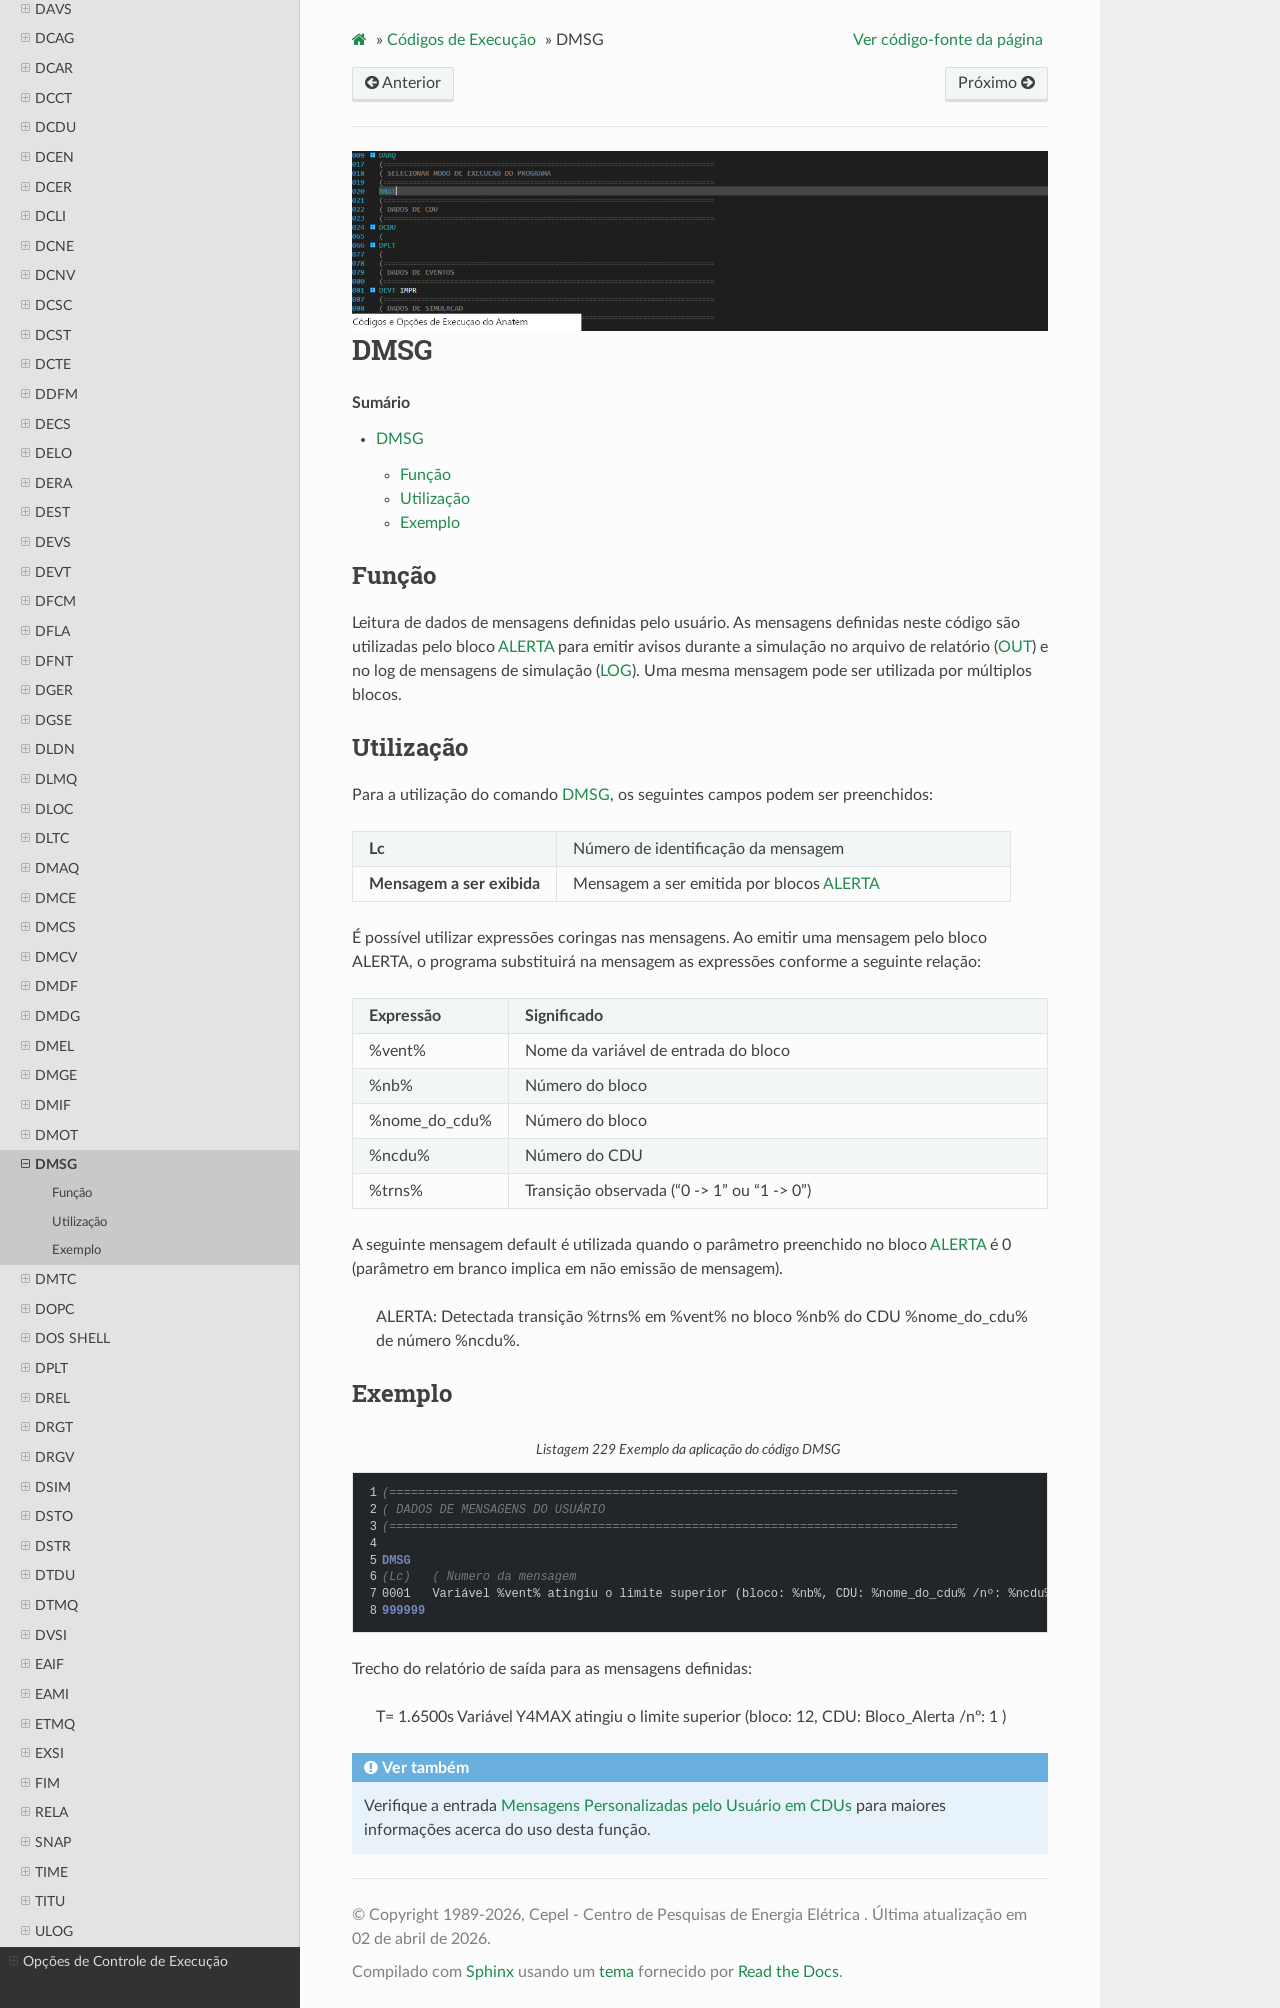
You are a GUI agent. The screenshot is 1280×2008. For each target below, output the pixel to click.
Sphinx (490, 1972)
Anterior (403, 83)
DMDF (49, 987)
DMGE (49, 1076)
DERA (46, 484)
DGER (47, 691)
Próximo (996, 83)
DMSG (49, 1165)
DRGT (47, 1428)
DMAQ (50, 869)
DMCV (49, 958)
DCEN (47, 158)
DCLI (43, 217)
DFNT (47, 662)
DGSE (46, 721)
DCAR (47, 69)
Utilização (79, 1222)
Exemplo (76, 1250)
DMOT (49, 1136)
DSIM (46, 1488)
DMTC (48, 1280)
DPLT (44, 1369)
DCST (46, 336)
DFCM (48, 602)
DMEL (47, 1047)
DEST (45, 513)
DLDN (48, 750)
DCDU (48, 128)
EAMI (45, 1695)
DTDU (48, 1576)
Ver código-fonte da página (948, 40)
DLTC (45, 839)
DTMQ (49, 1606)
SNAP (46, 1843)
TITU (43, 1902)
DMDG (50, 1017)
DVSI (44, 1636)
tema (616, 1972)
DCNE (47, 247)
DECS (46, 425)
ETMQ (48, 1725)
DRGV (47, 1458)
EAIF (42, 1665)
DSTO (47, 1517)
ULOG (47, 1932)
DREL (45, 1399)
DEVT (46, 573)
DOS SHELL (65, 1339)
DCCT (46, 99)
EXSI (42, 1754)
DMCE (48, 899)
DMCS (48, 928)
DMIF (46, 1106)
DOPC (47, 1310)
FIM (40, 1784)
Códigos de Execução (461, 40)
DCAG (47, 39)
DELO (46, 454)
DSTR (46, 1547)
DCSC (46, 306)
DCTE (46, 365)
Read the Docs (788, 1972)
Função (72, 1193)
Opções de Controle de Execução (118, 1962)
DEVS (46, 543)
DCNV (48, 276)
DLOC (47, 810)
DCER (46, 188)
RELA (44, 1813)
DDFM (49, 395)
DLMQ (49, 780)
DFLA (45, 632)
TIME (44, 1873)
